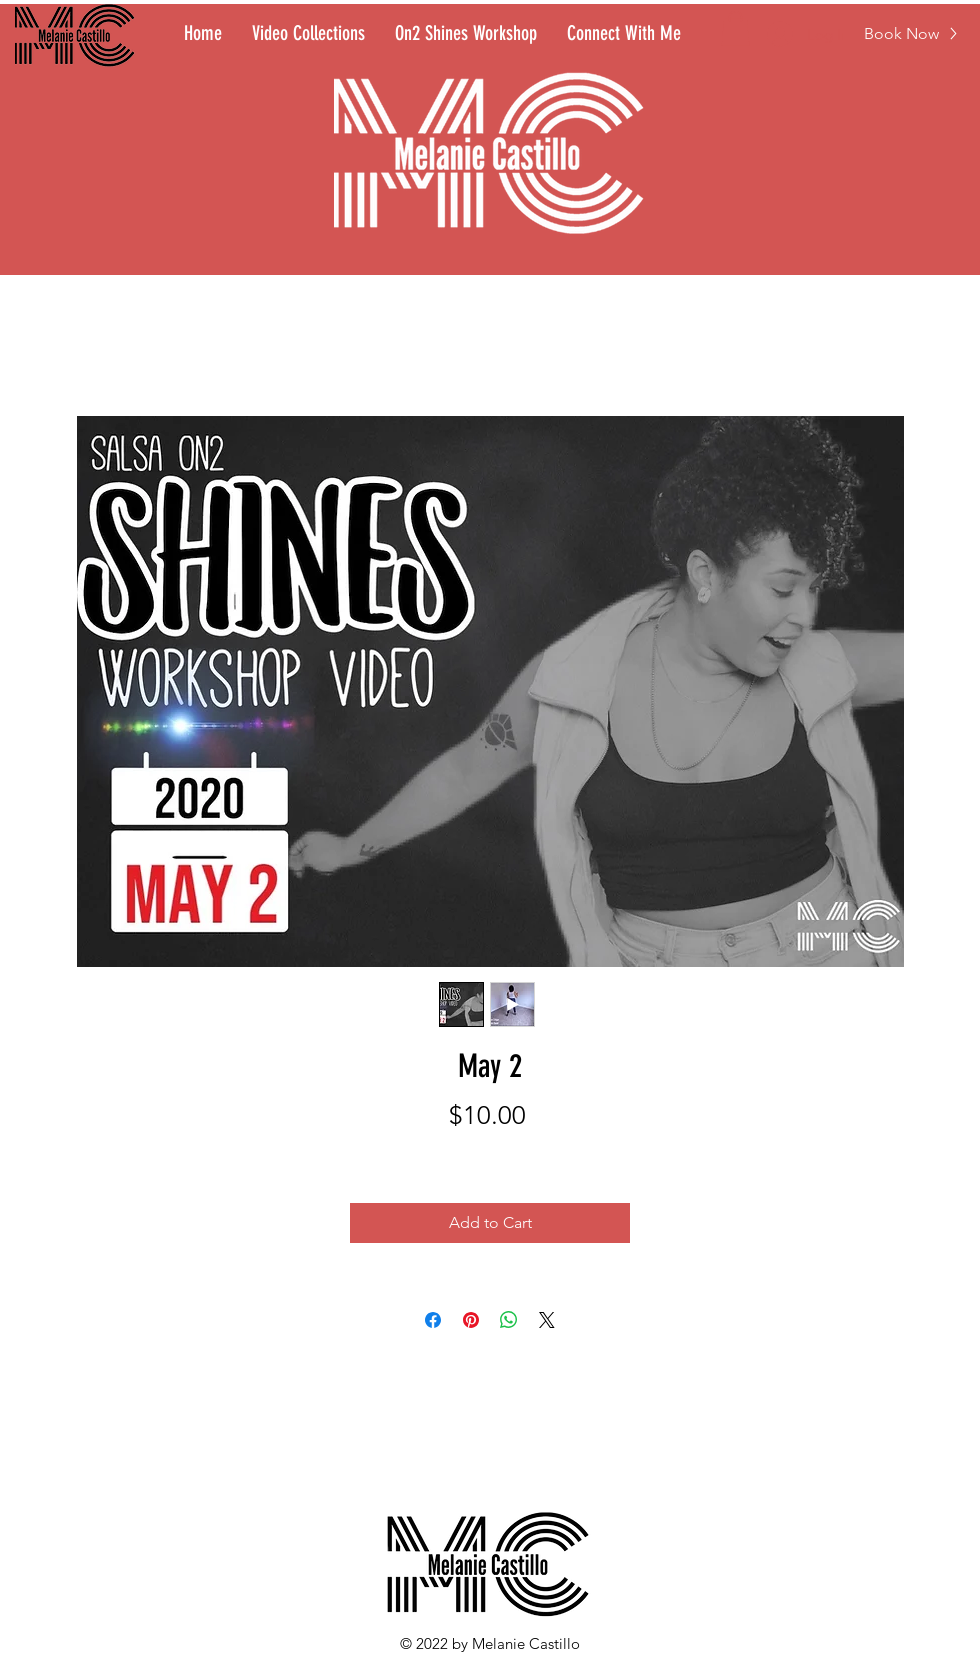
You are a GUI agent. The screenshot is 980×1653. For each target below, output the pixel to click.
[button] (735, 28)
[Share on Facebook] (433, 1320)
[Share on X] (547, 1320)
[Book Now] (911, 33)
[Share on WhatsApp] (509, 1320)
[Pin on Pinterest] (471, 1320)
